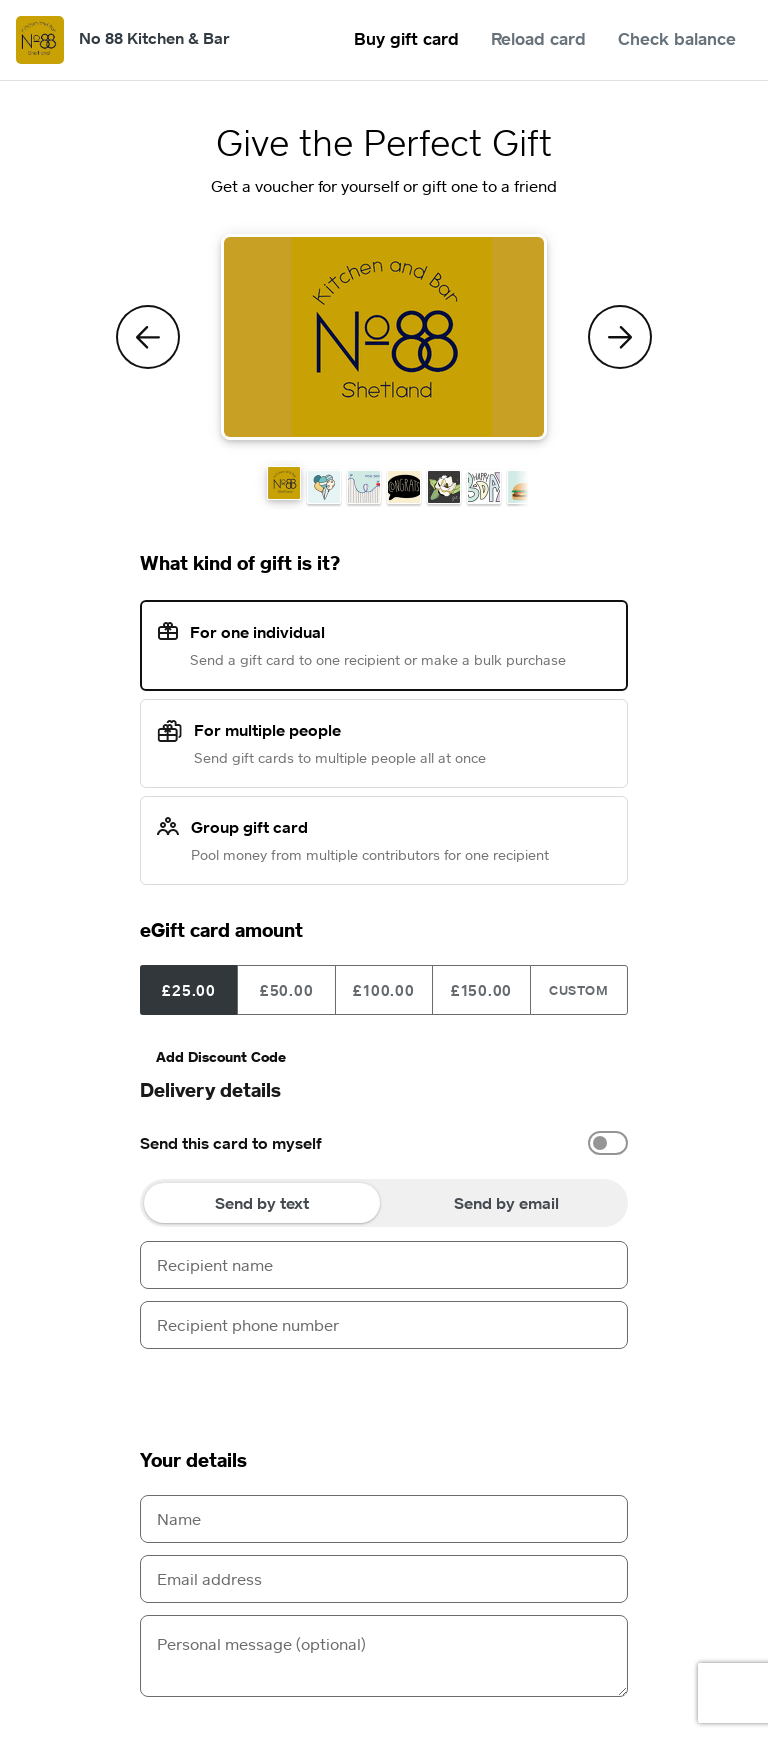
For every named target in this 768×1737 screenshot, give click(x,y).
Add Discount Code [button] (221, 1056)
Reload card (538, 38)
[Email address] (384, 1579)
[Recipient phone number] (384, 1325)
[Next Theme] (620, 337)
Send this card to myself (231, 1143)
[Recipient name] (384, 1265)
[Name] (384, 1519)
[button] (284, 483)
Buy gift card (406, 38)
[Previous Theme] (148, 337)
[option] (384, 1143)
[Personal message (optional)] (384, 1656)
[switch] (608, 1143)
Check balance (677, 38)
